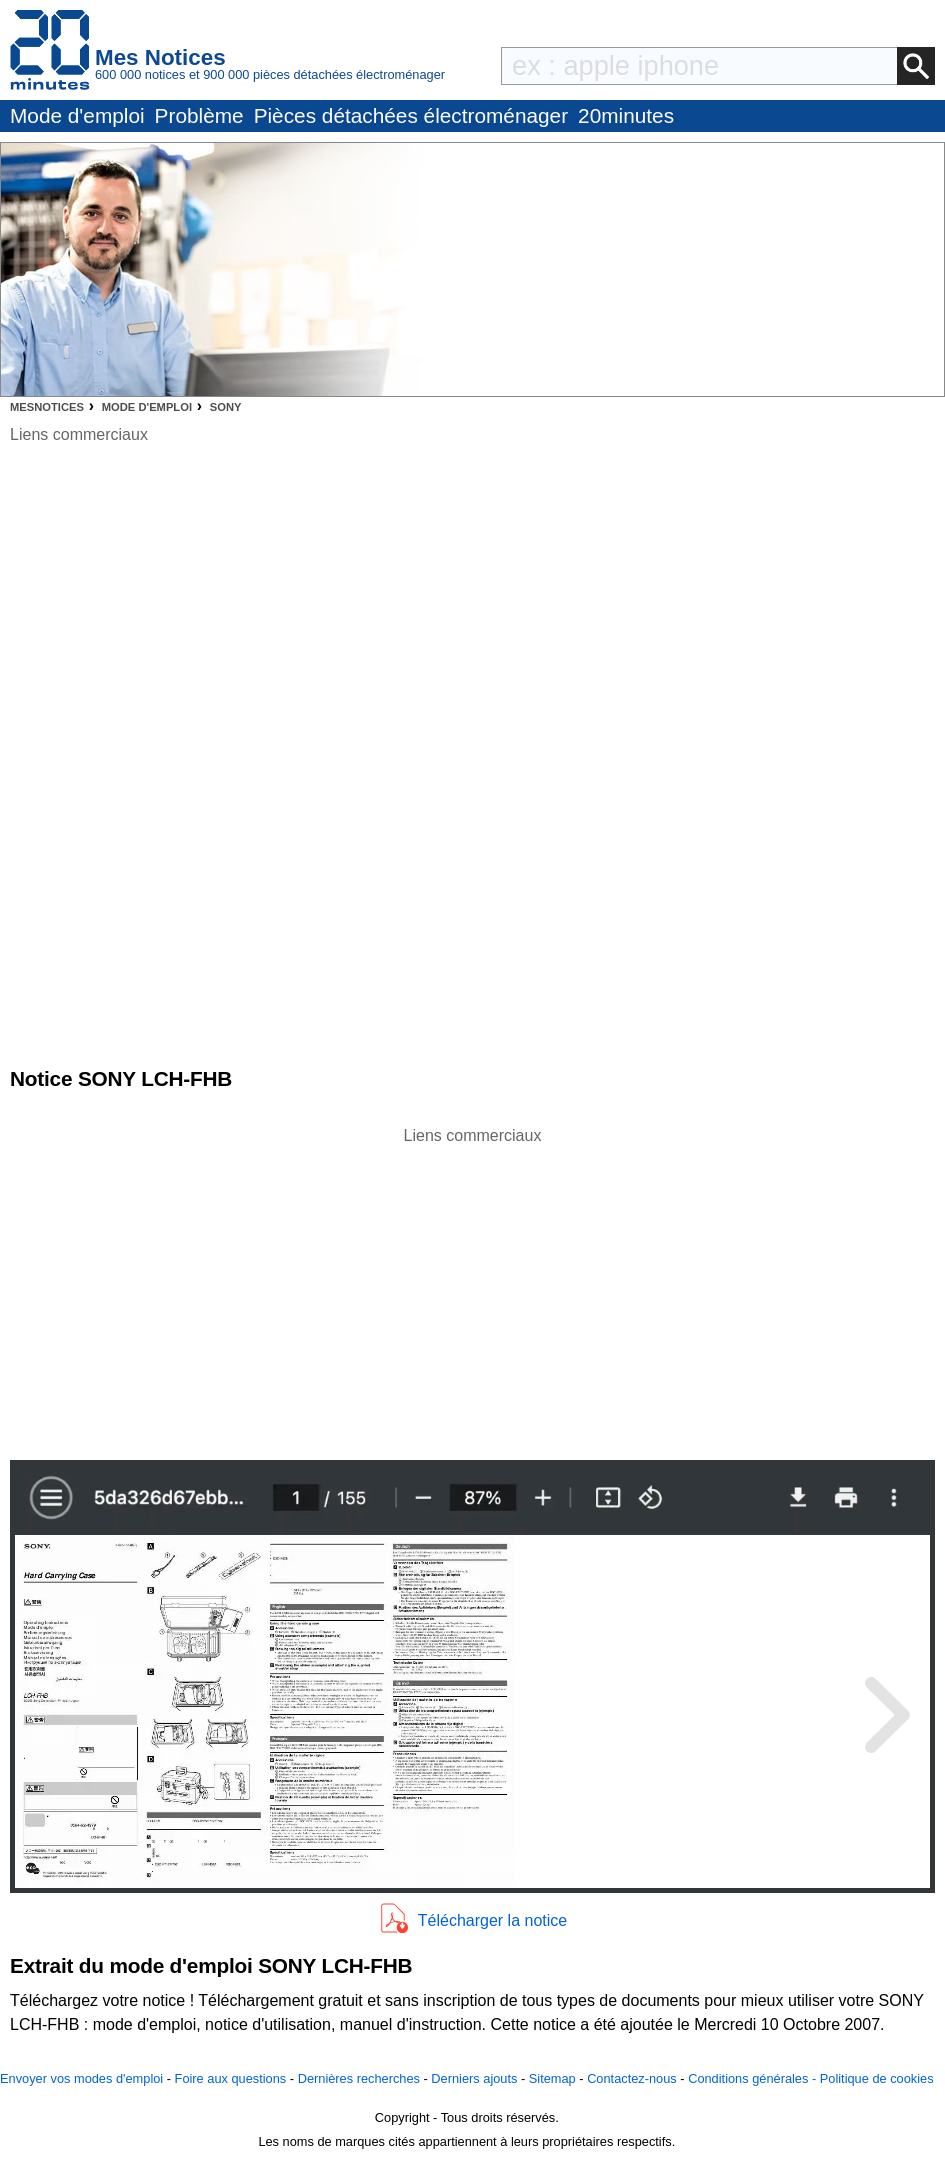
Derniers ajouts (474, 2078)
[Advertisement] (473, 1288)
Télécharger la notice (492, 1920)
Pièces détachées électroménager (411, 115)
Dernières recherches (359, 2078)
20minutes (626, 115)
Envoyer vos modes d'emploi (81, 2078)
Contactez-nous (632, 2078)
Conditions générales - (754, 2078)
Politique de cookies (877, 2078)
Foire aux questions (231, 2078)
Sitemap (552, 2078)
